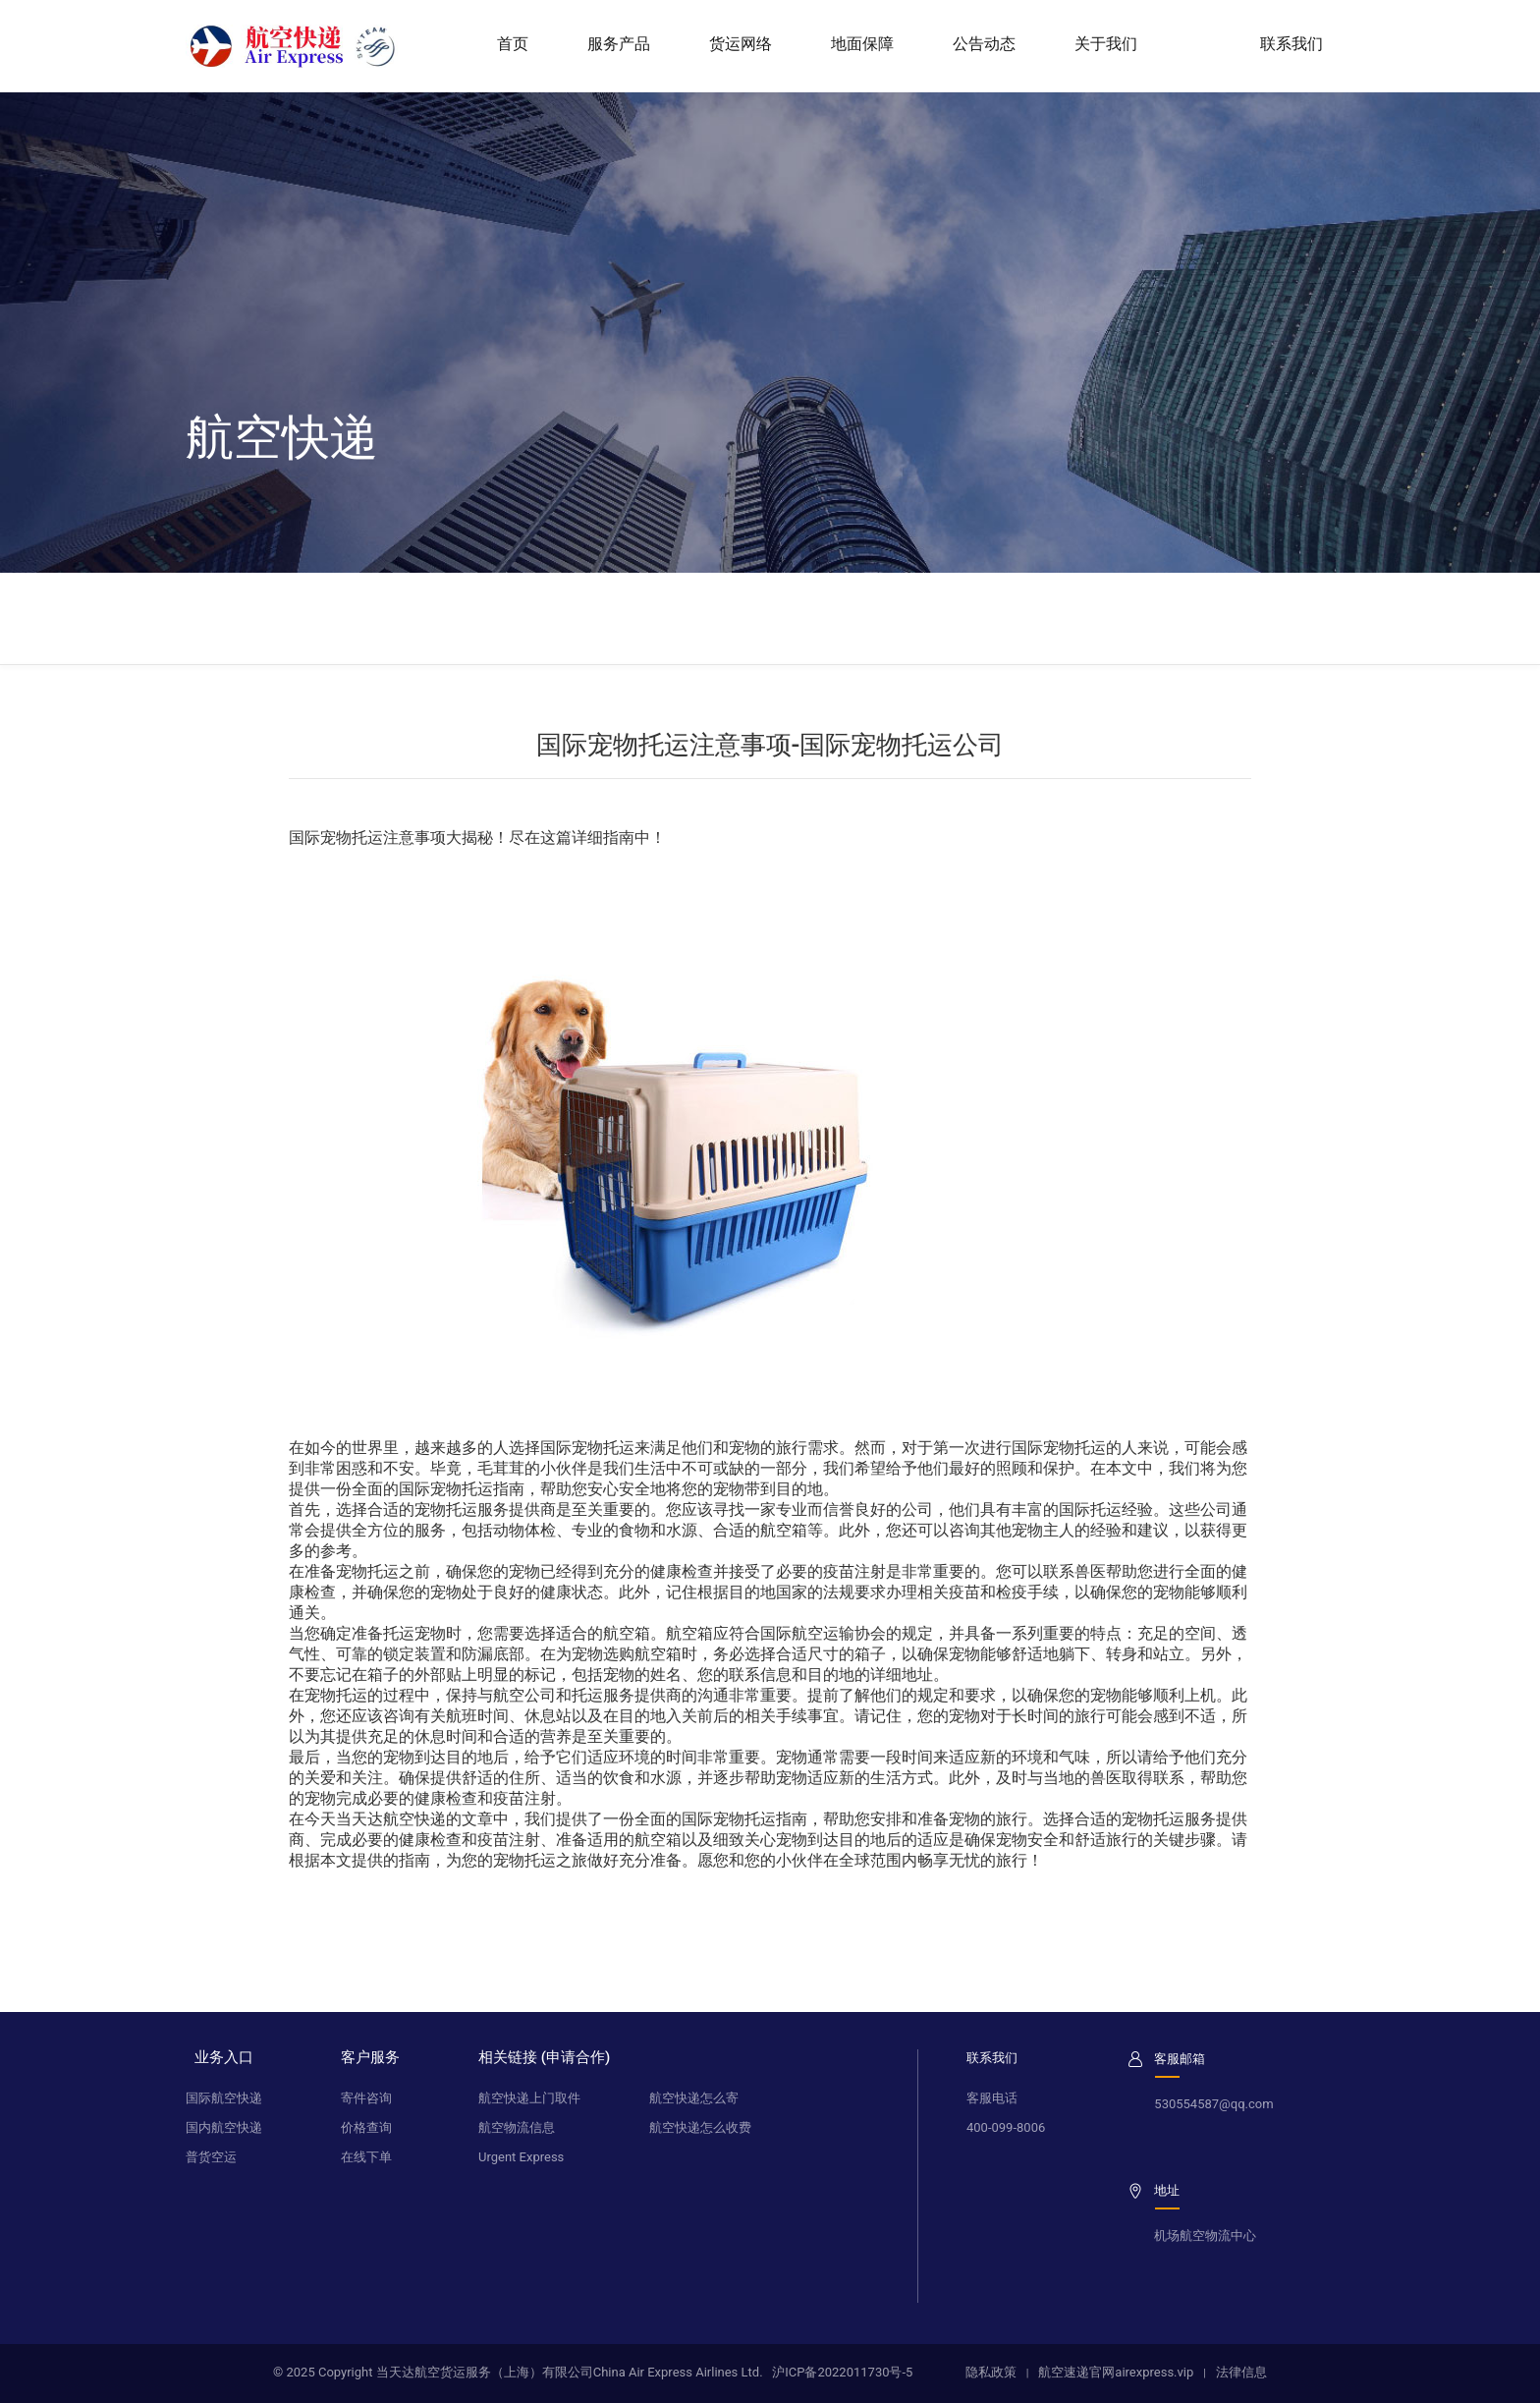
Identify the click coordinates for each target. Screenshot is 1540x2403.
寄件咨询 (366, 2098)
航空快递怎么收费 (700, 2127)
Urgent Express (521, 2157)
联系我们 (1300, 43)
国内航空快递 (224, 2127)
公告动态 (984, 43)
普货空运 (211, 2157)
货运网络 (740, 43)
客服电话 (992, 2098)
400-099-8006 (1005, 2127)
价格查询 (366, 2127)
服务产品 (618, 43)
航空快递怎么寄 (694, 2098)
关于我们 (1105, 43)
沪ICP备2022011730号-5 (842, 2372)
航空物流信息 (516, 2127)
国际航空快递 (224, 2098)
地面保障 (862, 43)
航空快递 (414, 1819)
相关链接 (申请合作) (544, 2057)
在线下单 (366, 2157)
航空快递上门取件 (529, 2098)
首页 (512, 43)
